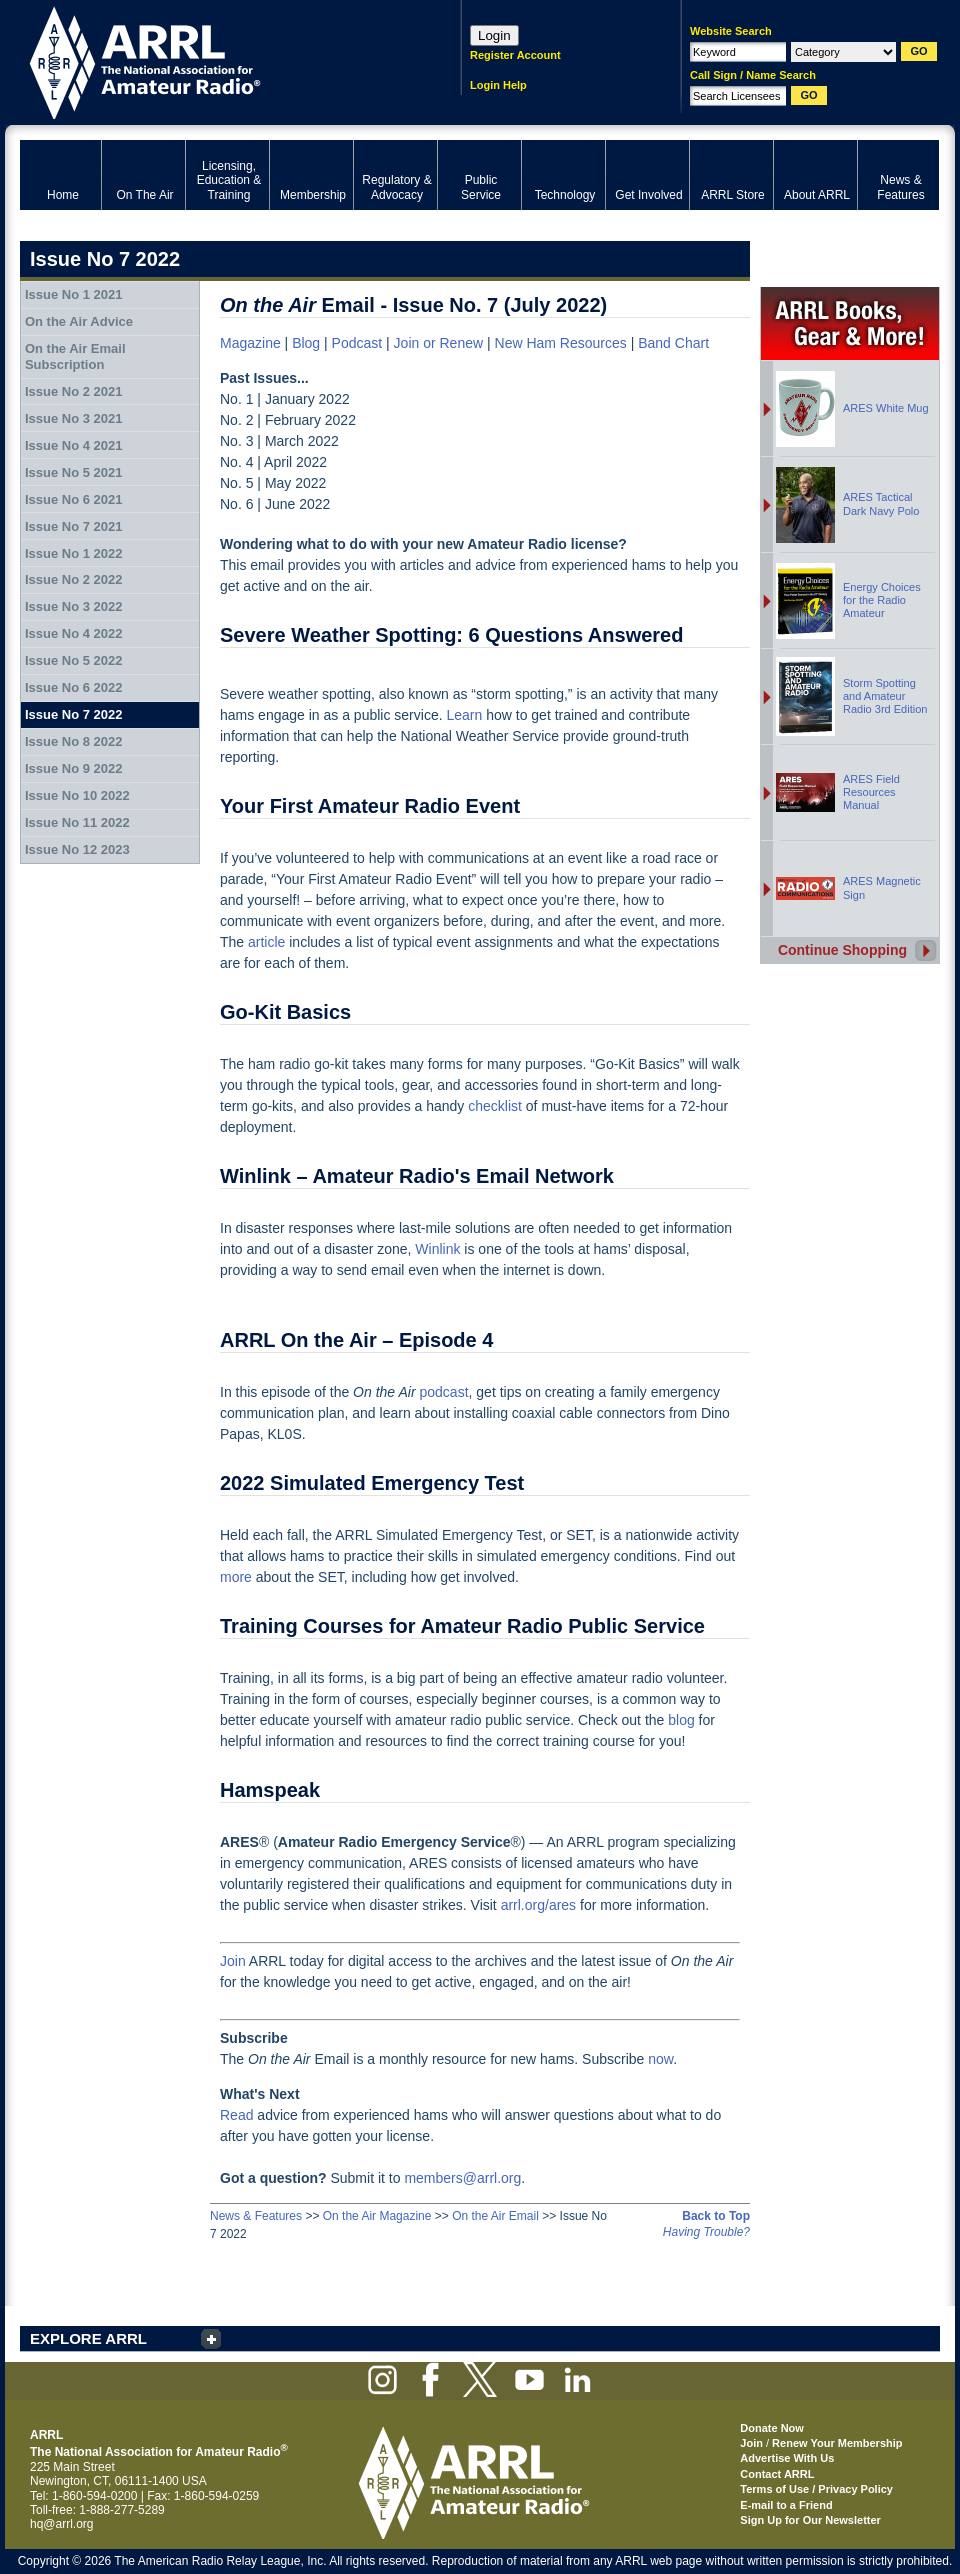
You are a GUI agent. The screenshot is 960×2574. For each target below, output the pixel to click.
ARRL (214, 60)
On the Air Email (495, 2216)
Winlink (437, 1249)
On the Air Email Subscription (75, 356)
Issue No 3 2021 (74, 418)
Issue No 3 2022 (74, 606)
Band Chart (673, 343)
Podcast (357, 343)
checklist (495, 1106)
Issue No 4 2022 (74, 633)
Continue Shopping (842, 950)
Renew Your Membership (837, 2443)
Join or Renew (439, 343)
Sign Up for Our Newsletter (810, 2520)
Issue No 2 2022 (74, 579)
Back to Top (716, 2216)
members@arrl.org (462, 2178)
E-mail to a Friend (786, 2505)
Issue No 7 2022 (74, 714)
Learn (464, 715)
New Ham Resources (561, 343)
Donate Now (772, 2428)
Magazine (250, 343)
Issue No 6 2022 (74, 687)
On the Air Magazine (377, 2216)
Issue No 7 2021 (74, 526)
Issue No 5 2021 (74, 472)
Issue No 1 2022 (74, 553)
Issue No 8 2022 (74, 741)
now (660, 2059)
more (236, 1577)
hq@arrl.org (62, 2524)
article (268, 942)
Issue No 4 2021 (74, 445)
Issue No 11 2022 (77, 822)
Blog (306, 343)
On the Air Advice (79, 321)
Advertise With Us (787, 2458)
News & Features (256, 2216)
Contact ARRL (777, 2474)
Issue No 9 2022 (74, 768)
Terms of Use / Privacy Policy (816, 2489)
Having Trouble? (706, 2232)
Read (236, 2115)
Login (494, 35)
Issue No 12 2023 (77, 849)
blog (681, 1720)
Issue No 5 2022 (74, 660)
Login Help (498, 85)
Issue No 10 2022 (77, 795)
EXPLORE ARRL (88, 2338)
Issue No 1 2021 (74, 294)
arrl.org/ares (538, 1905)
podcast (444, 1392)
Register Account (515, 55)
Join (233, 1961)
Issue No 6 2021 (74, 499)
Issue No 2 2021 (74, 391)
